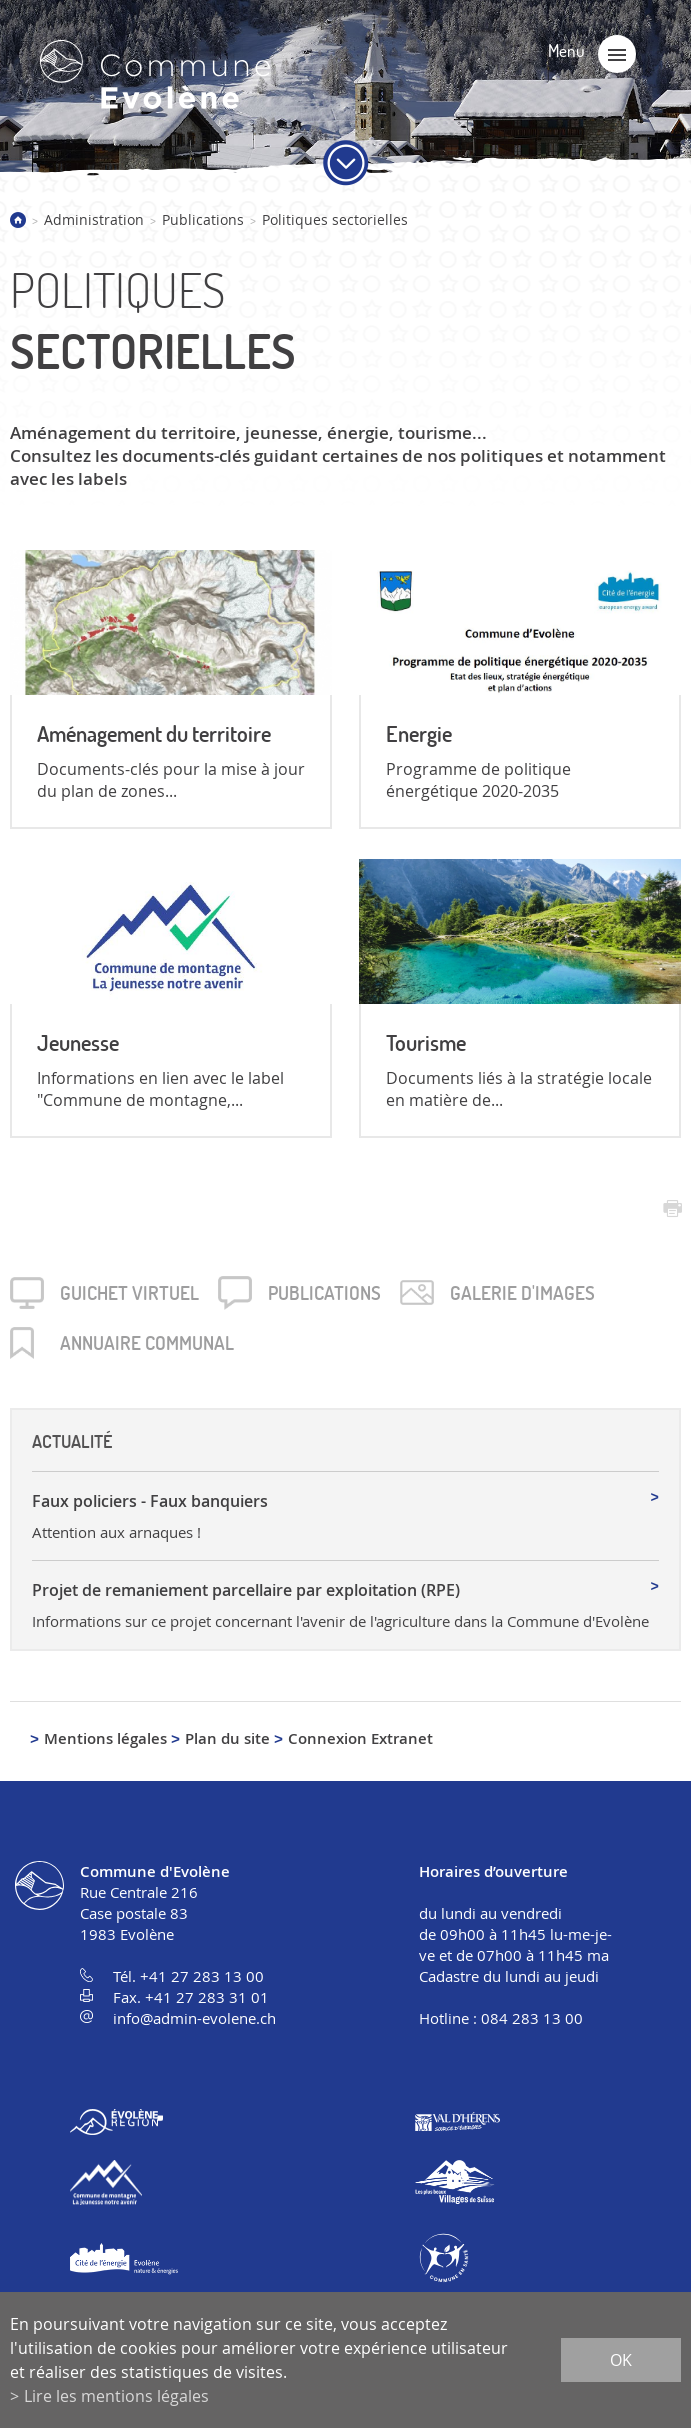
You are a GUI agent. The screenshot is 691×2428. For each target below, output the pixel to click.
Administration (94, 219)
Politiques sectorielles (335, 219)
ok (621, 2360)
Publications (203, 219)
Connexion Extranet (360, 1738)
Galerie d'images (522, 1293)
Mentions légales (105, 1738)
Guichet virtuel (129, 1293)
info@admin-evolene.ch (194, 2018)
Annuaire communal (147, 1343)
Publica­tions (324, 1293)
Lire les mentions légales (116, 2396)
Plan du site (227, 1738)
